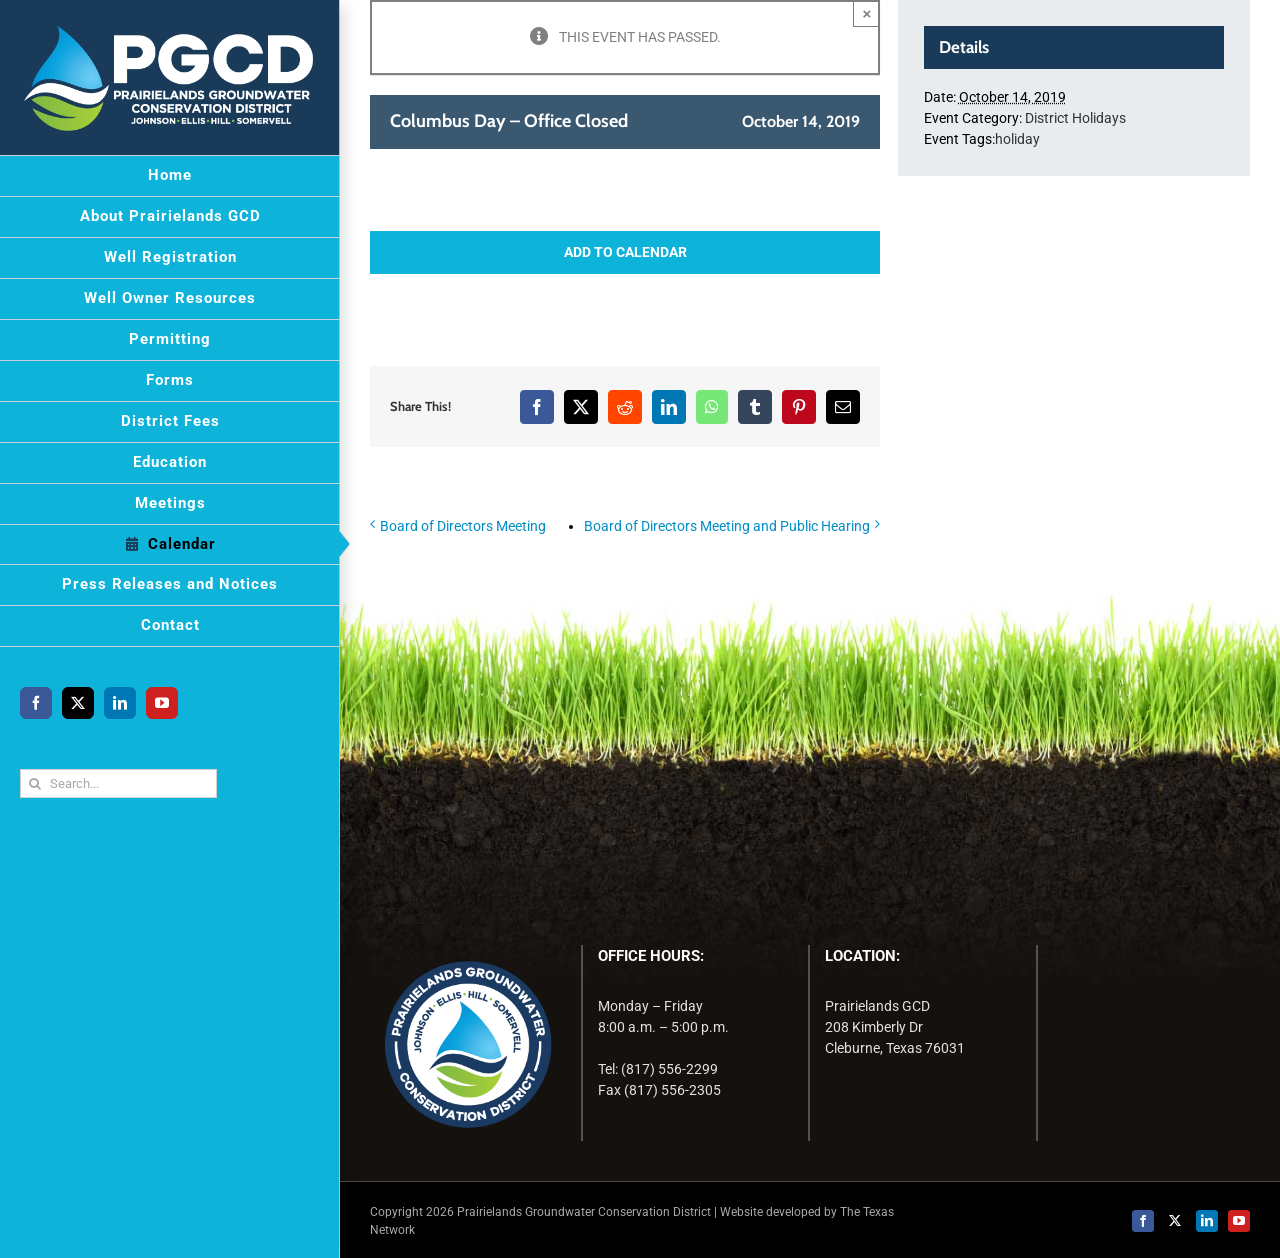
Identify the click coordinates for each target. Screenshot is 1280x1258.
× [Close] (867, 13)
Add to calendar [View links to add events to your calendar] (625, 252)
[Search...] (118, 783)
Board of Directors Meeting (463, 526)
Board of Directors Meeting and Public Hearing (727, 526)
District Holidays (1075, 118)
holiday (1017, 139)
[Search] (34, 783)
